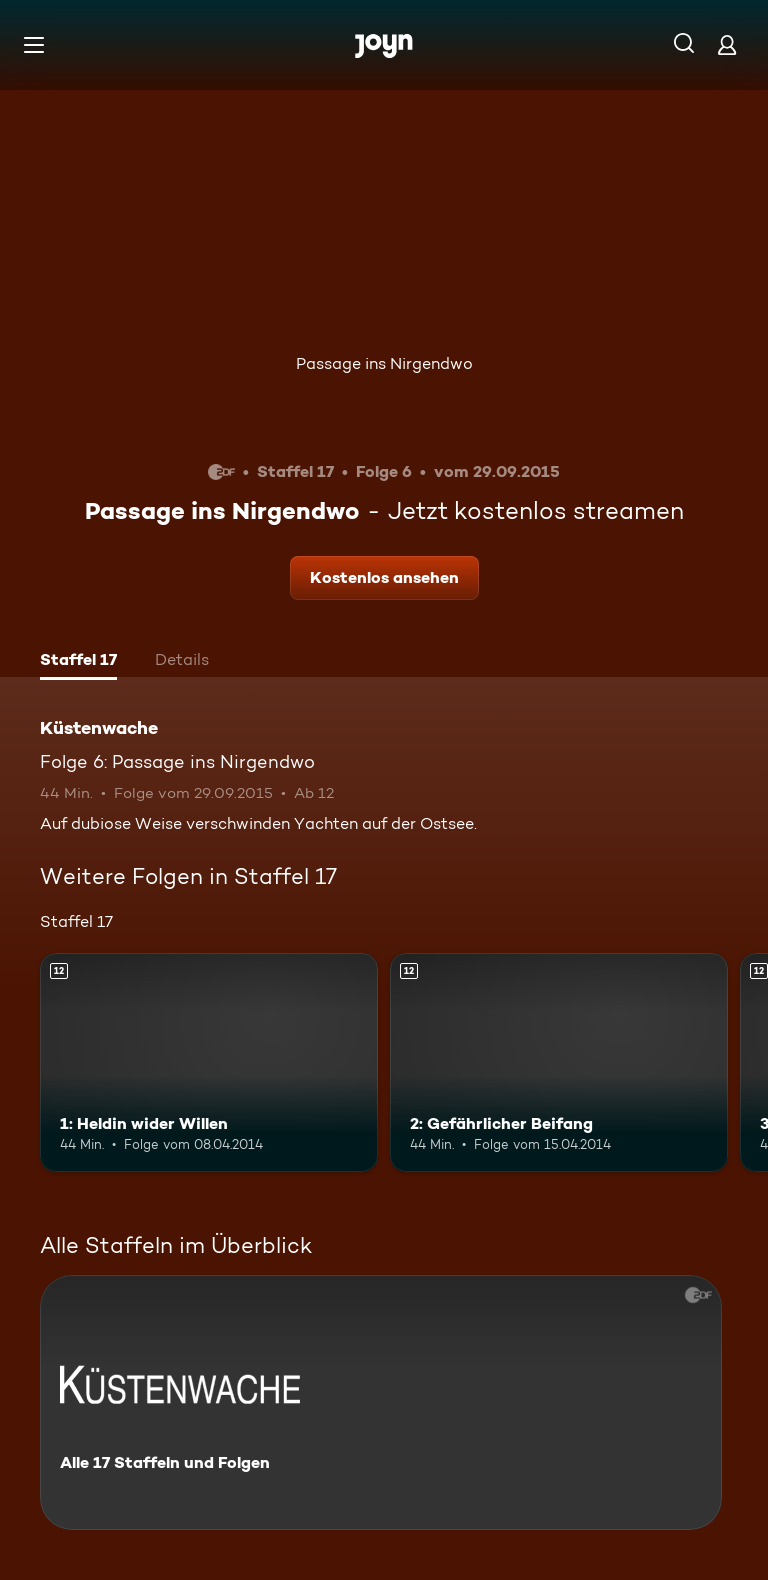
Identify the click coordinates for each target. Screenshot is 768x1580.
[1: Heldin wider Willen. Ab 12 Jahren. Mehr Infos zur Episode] (209, 1063)
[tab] (78, 662)
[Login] (727, 44)
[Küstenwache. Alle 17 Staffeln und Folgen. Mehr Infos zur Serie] (381, 1402)
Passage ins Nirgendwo (384, 363)
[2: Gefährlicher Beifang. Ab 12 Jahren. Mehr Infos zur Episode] (559, 1063)
